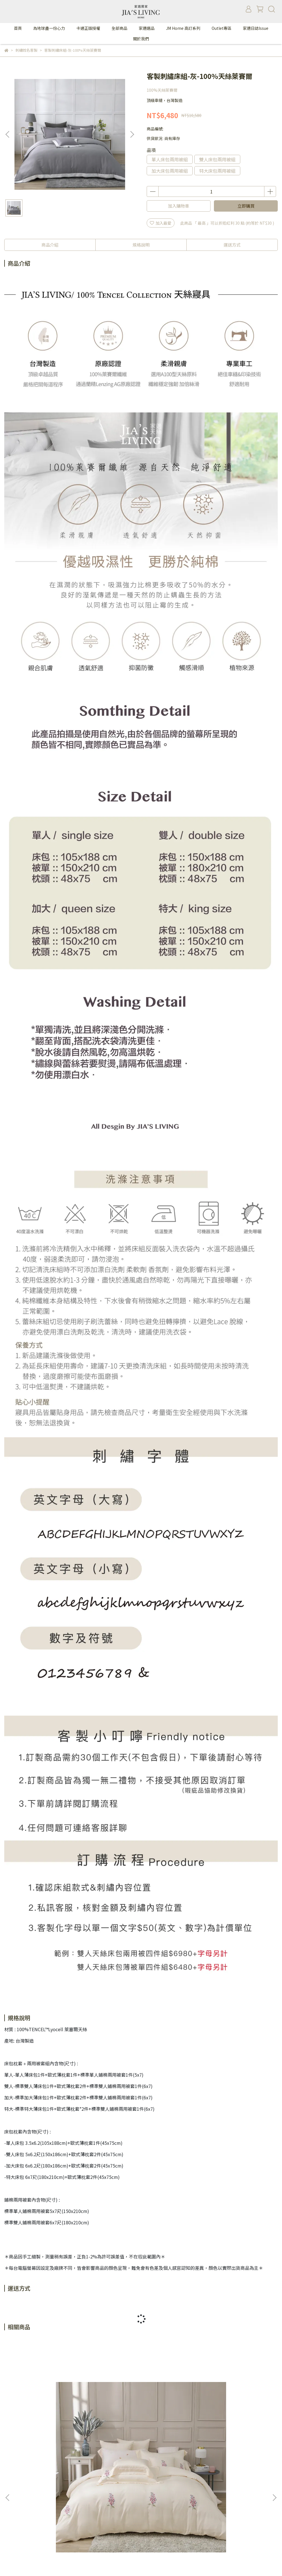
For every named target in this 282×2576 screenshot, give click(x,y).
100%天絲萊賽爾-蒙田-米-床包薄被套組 (228, 2441)
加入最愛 (160, 223)
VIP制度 (42, 2527)
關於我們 (141, 38)
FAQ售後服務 (90, 2527)
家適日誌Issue (255, 28)
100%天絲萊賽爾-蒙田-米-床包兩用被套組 (54, 2441)
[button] (132, 134)
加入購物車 (178, 206)
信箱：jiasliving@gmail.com (31, 2506)
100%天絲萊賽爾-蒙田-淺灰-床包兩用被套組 (141, 2441)
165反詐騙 (117, 2527)
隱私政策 (63, 2527)
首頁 (18, 28)
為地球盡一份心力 (49, 28)
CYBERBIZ (149, 2561)
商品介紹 (49, 245)
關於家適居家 (16, 2527)
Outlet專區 (222, 28)
